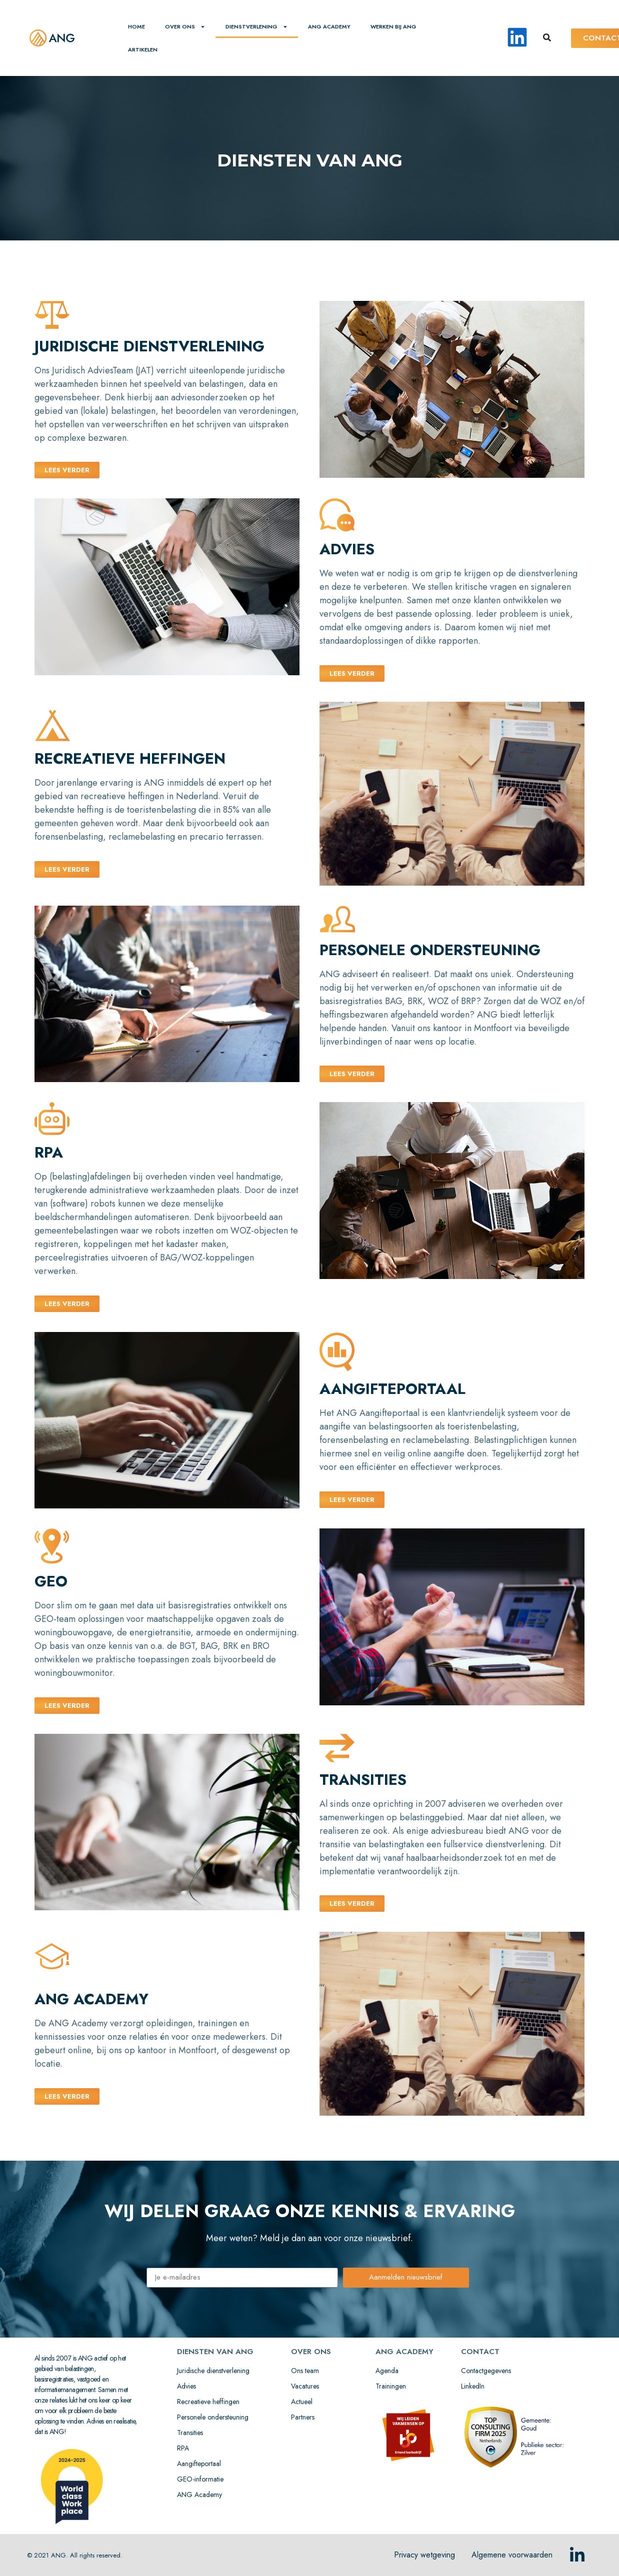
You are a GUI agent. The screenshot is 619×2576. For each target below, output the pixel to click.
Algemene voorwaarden (512, 2555)
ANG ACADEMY (329, 26)
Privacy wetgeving (424, 2555)
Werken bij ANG (393, 26)
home (136, 26)
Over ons (185, 26)
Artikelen (143, 49)
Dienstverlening (257, 26)
